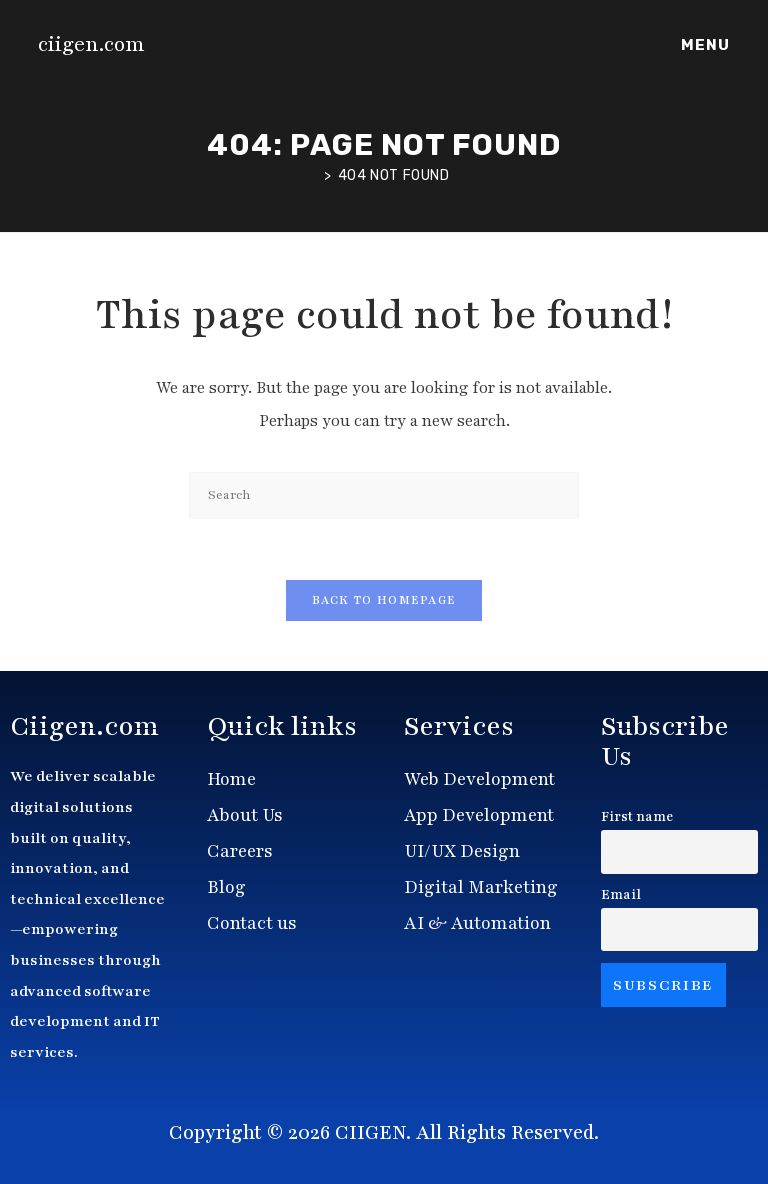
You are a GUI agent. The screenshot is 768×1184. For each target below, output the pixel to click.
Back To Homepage (384, 600)
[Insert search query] (384, 495)
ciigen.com (91, 44)
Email (621, 895)
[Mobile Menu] (702, 45)
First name (637, 817)
